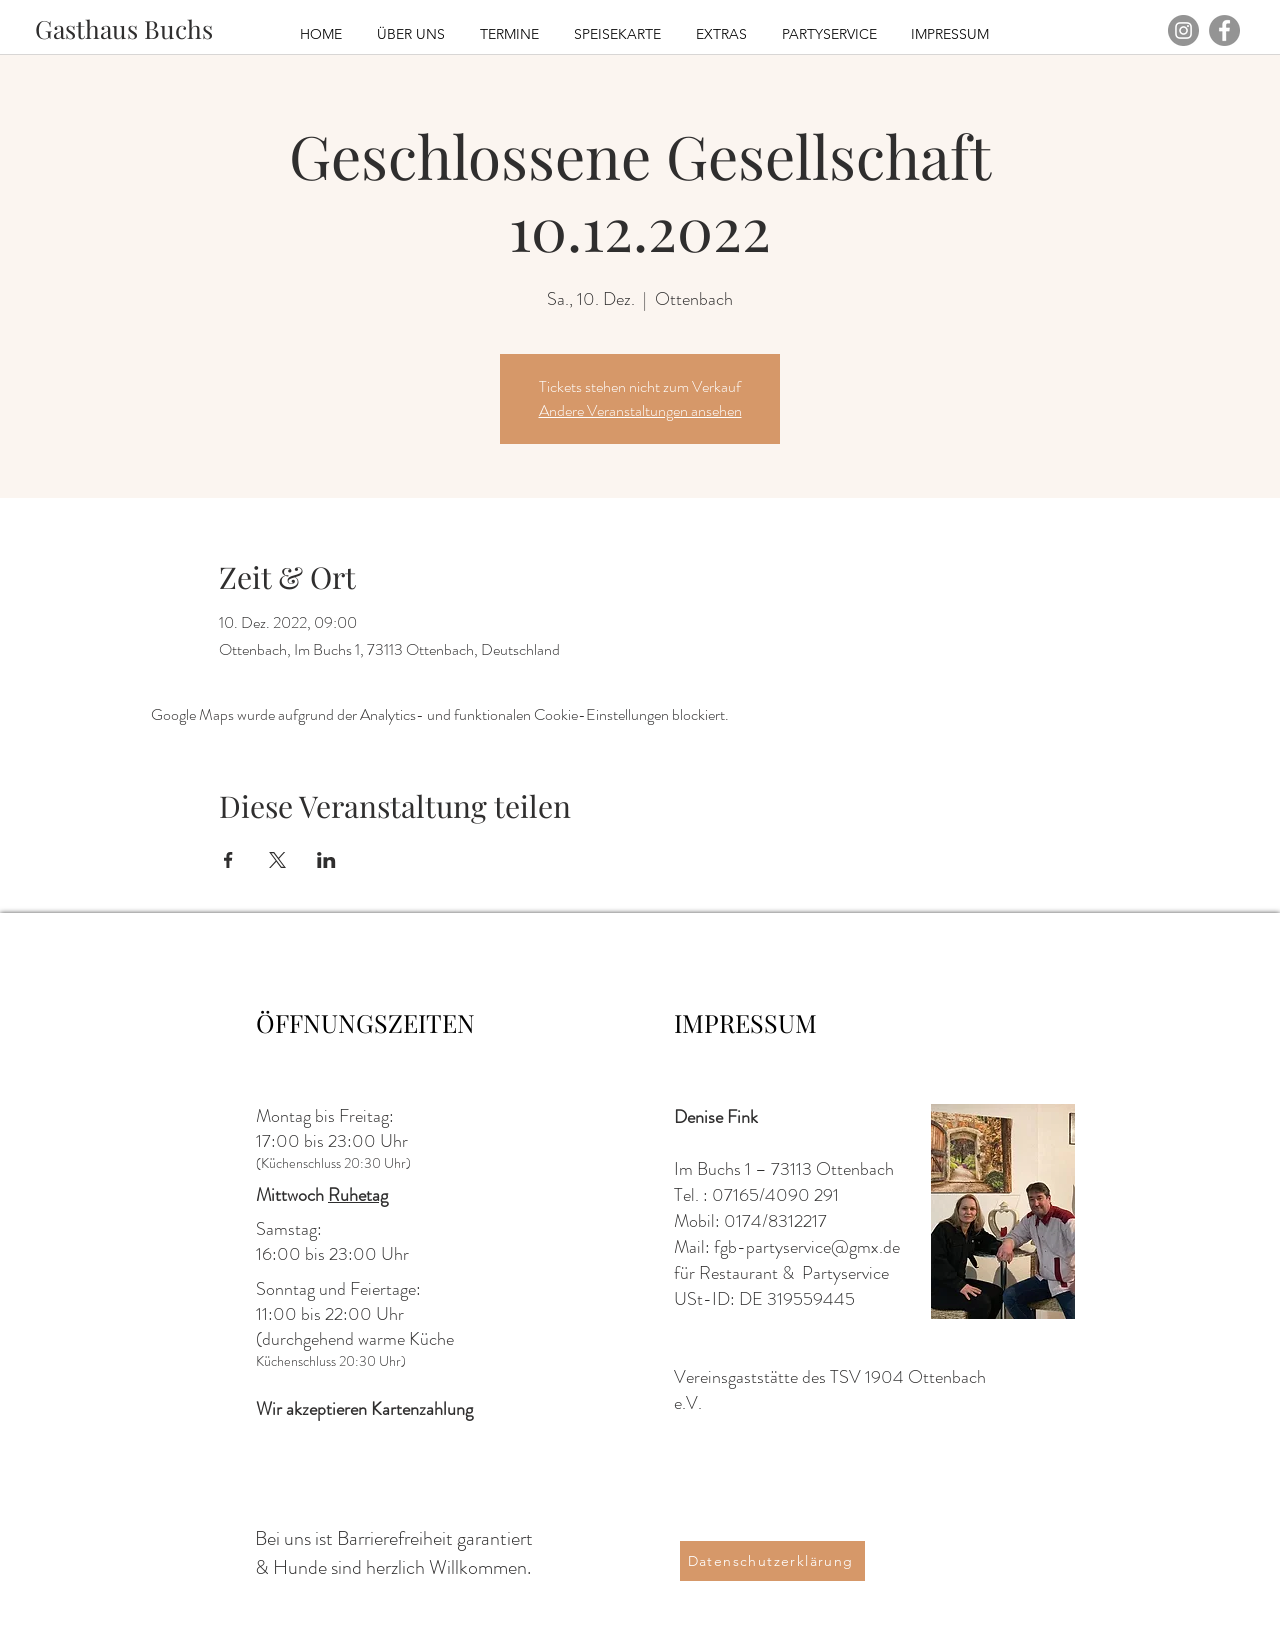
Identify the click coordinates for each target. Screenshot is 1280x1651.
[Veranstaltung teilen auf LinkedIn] (326, 860)
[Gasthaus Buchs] (124, 28)
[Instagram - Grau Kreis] (1183, 30)
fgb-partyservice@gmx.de (807, 1247)
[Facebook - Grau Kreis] (1224, 30)
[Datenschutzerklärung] (772, 1561)
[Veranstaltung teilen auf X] (277, 860)
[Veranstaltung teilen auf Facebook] (228, 860)
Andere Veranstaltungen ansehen (640, 410)
